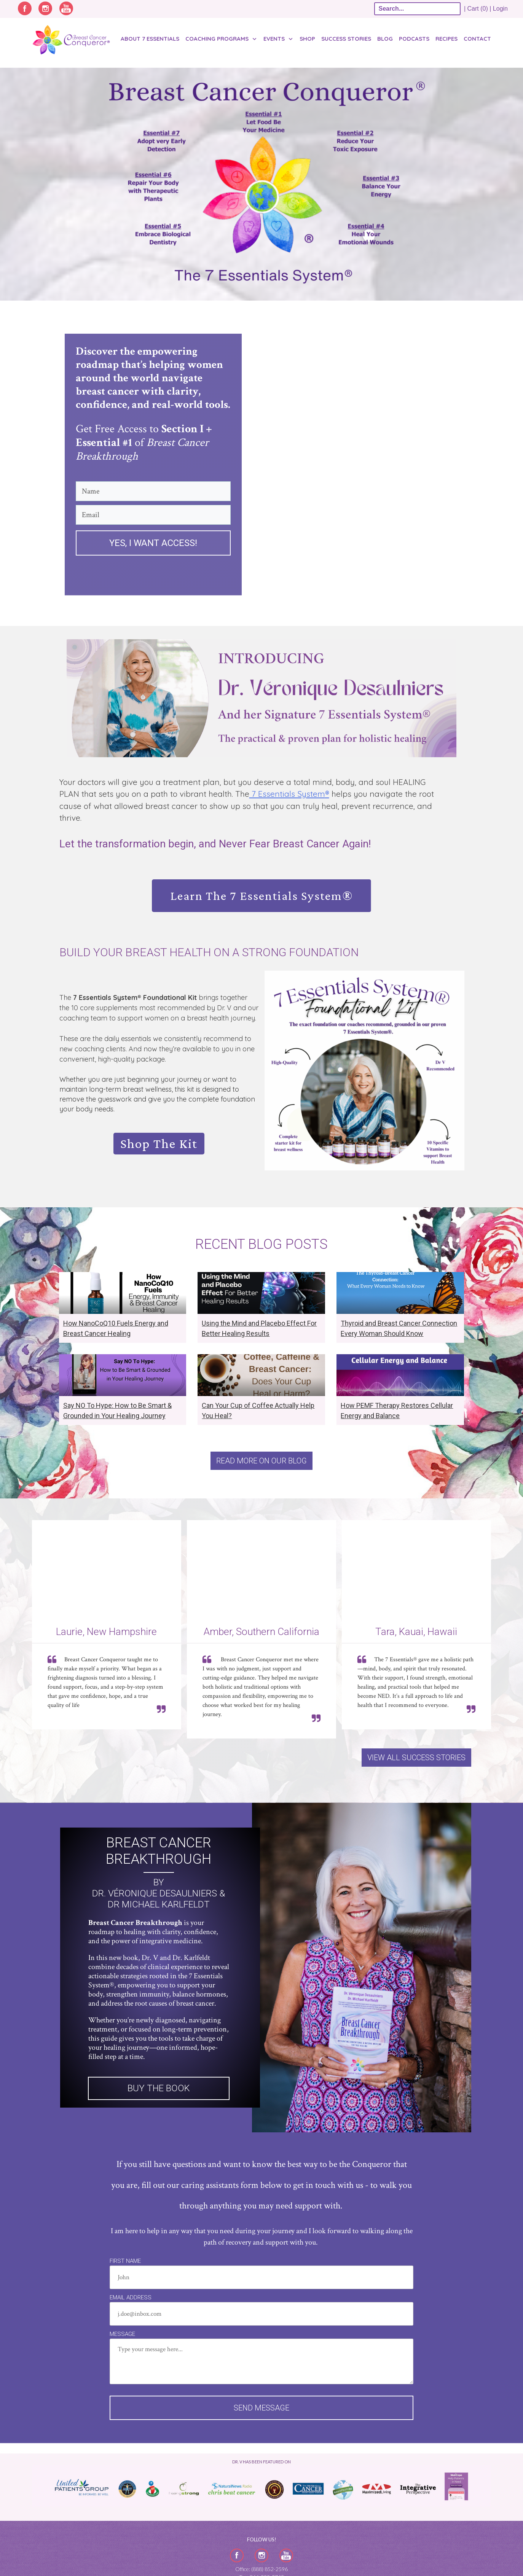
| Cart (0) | (477, 8)
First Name (125, 2261)
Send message (261, 2407)
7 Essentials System (289, 794)
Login (500, 8)
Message (122, 2334)
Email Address (130, 2297)
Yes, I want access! (153, 543)
